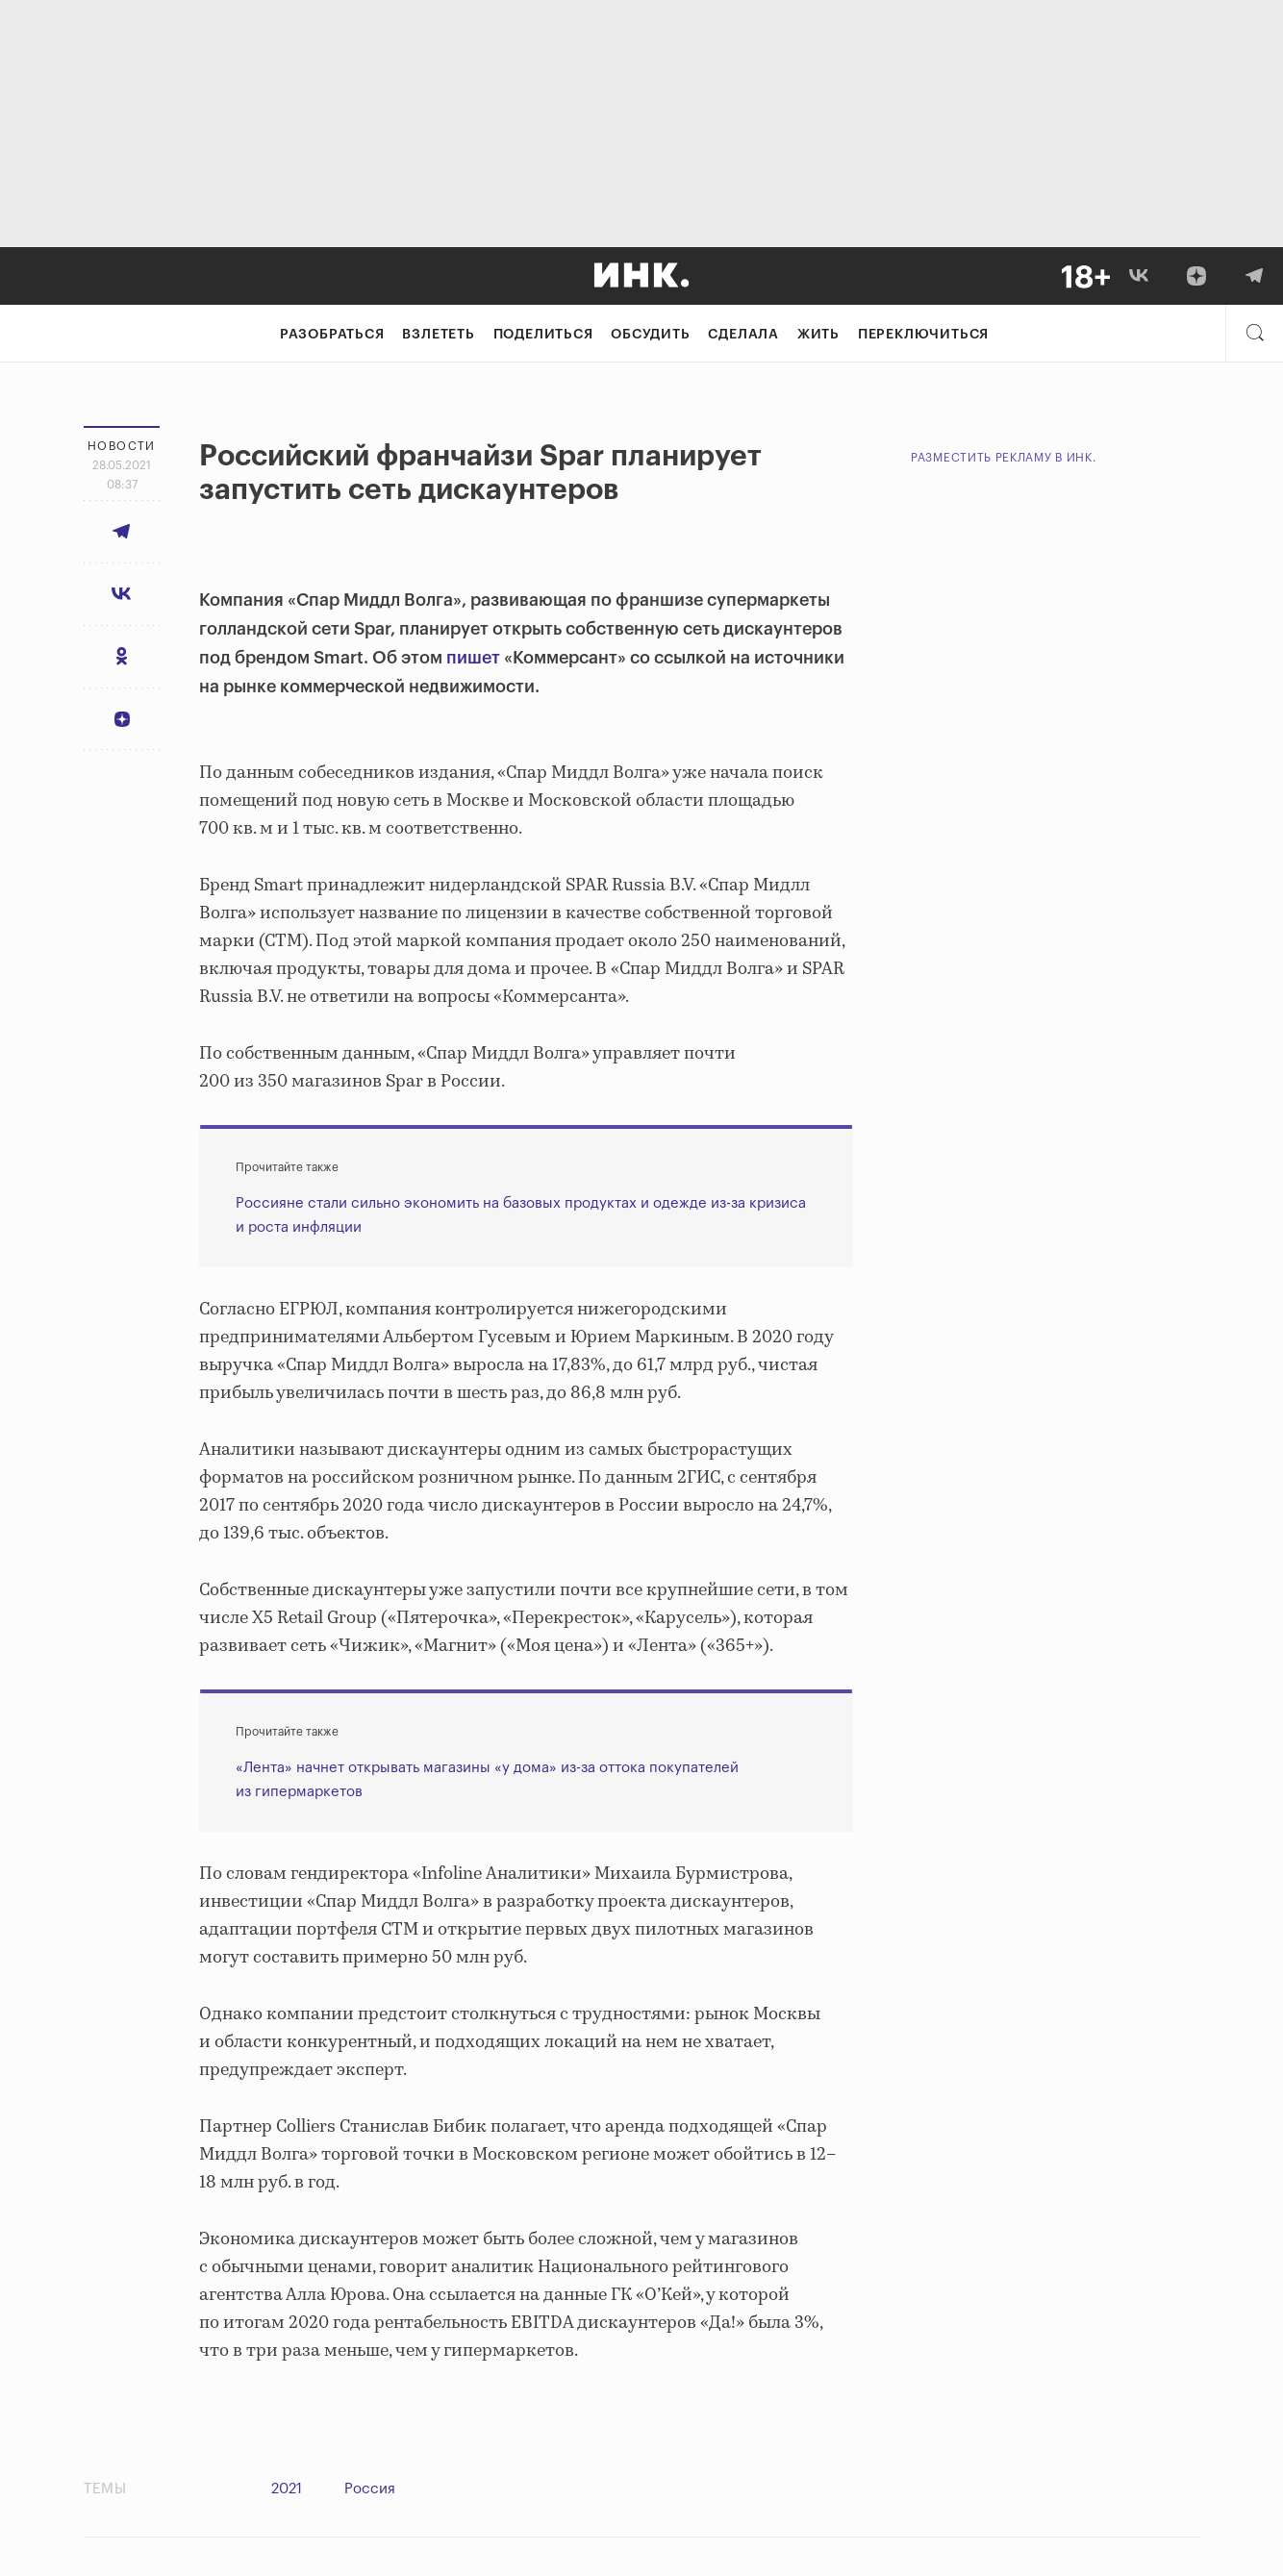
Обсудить (650, 334)
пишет (473, 657)
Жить (818, 334)
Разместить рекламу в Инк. (1003, 457)
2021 (286, 2489)
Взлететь (438, 334)
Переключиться (923, 334)
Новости (122, 446)
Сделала (743, 334)
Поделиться (543, 334)
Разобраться (332, 334)
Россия (369, 2489)
